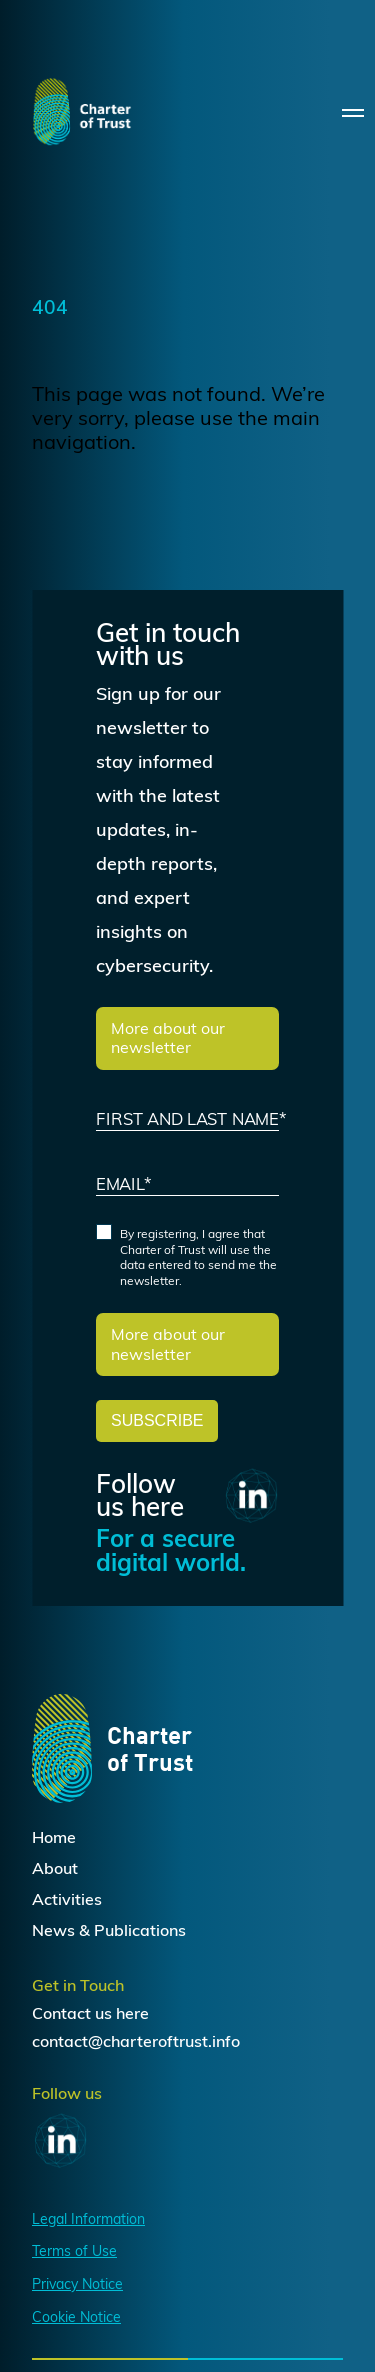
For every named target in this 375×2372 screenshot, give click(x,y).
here (132, 2013)
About (55, 1868)
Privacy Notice (77, 2284)
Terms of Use (74, 2251)
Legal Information (88, 2219)
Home (54, 1837)
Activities (67, 1899)
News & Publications (109, 1930)
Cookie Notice (76, 2317)
